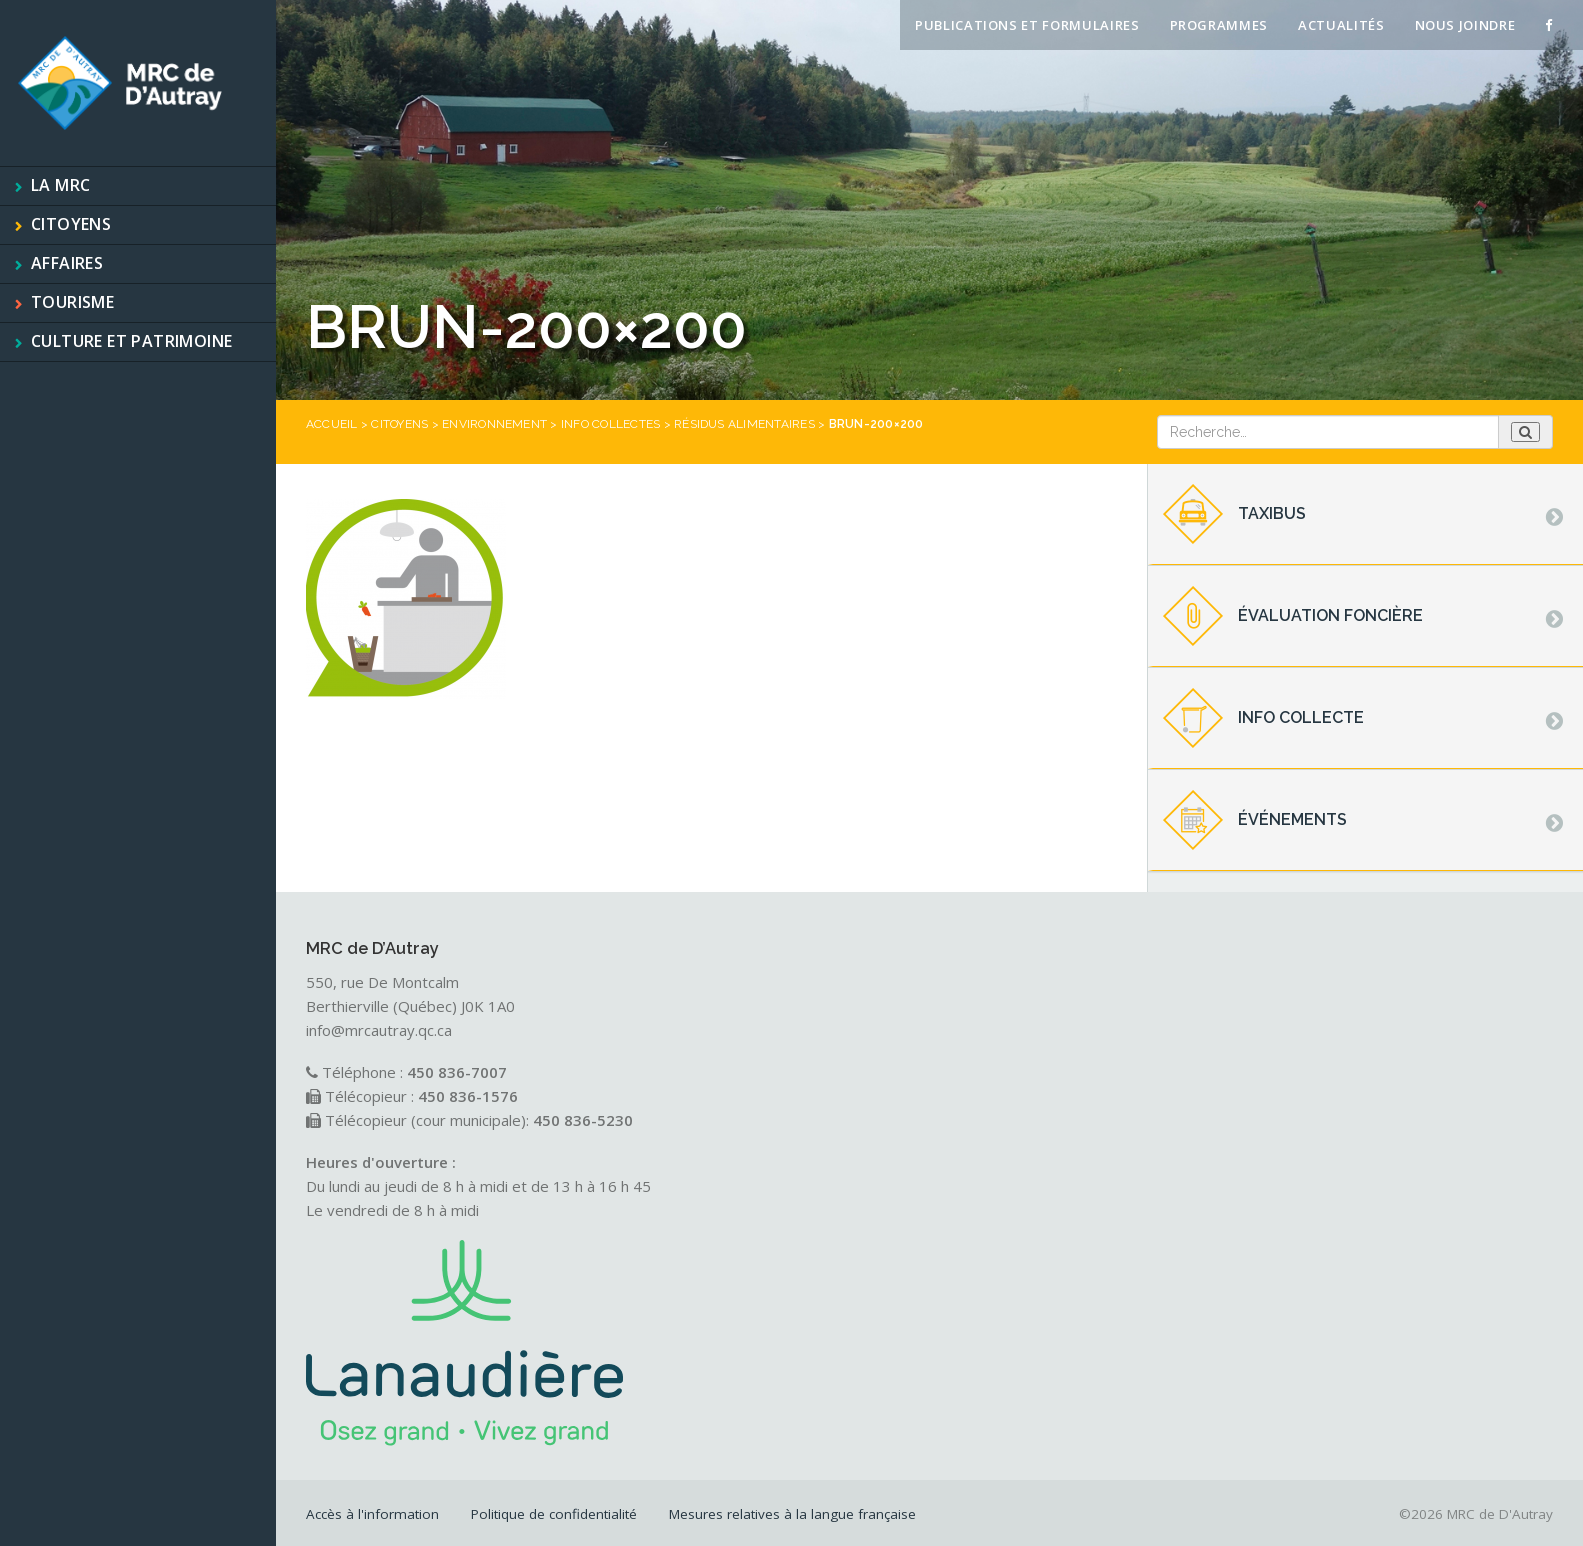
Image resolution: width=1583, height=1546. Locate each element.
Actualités (1341, 25)
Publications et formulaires (1027, 25)
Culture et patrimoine (131, 341)
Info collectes (610, 424)
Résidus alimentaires (744, 424)
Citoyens (71, 224)
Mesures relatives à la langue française (792, 1514)
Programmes (1219, 25)
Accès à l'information (372, 1514)
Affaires (67, 263)
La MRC (60, 185)
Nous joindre (1465, 25)
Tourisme (72, 302)
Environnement (494, 424)
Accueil (332, 424)
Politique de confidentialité (554, 1514)
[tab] (1365, 515)
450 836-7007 (457, 1072)
